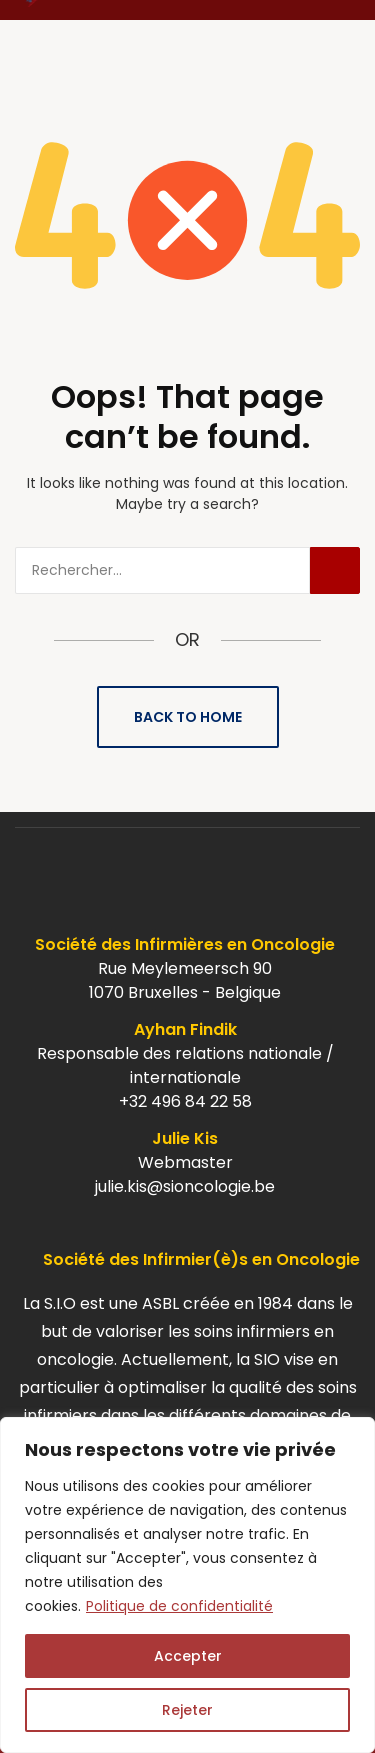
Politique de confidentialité (179, 1606)
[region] (187, 1585)
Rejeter (187, 1710)
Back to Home (188, 717)
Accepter (188, 1656)
